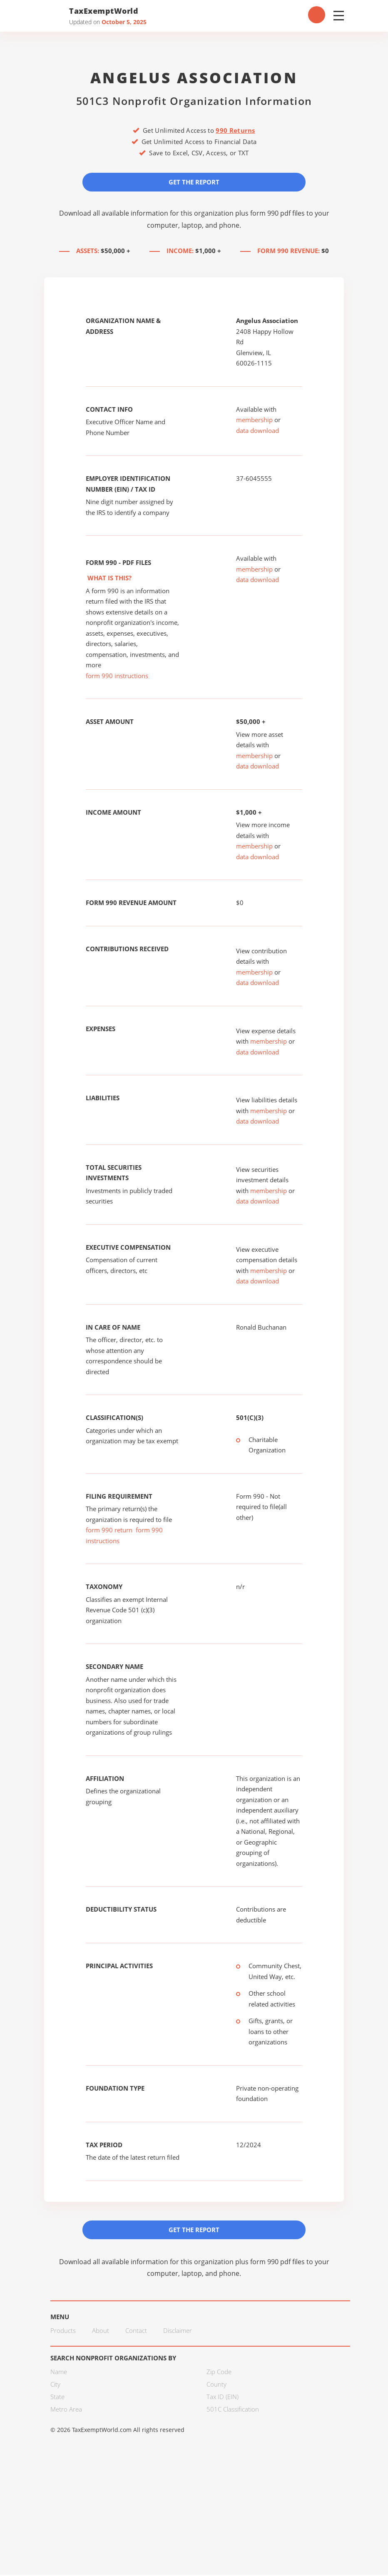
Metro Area (66, 2410)
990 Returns (235, 130)
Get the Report (194, 182)
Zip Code (218, 2372)
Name (58, 2372)
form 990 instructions (117, 676)
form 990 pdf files (277, 213)
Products (63, 2331)
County (216, 2385)
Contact (136, 2331)
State (57, 2397)
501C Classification (232, 2410)
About (100, 2331)
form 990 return (109, 1530)
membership (254, 420)
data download (257, 431)
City (55, 2385)
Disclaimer (177, 2331)
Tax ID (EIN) (222, 2397)
